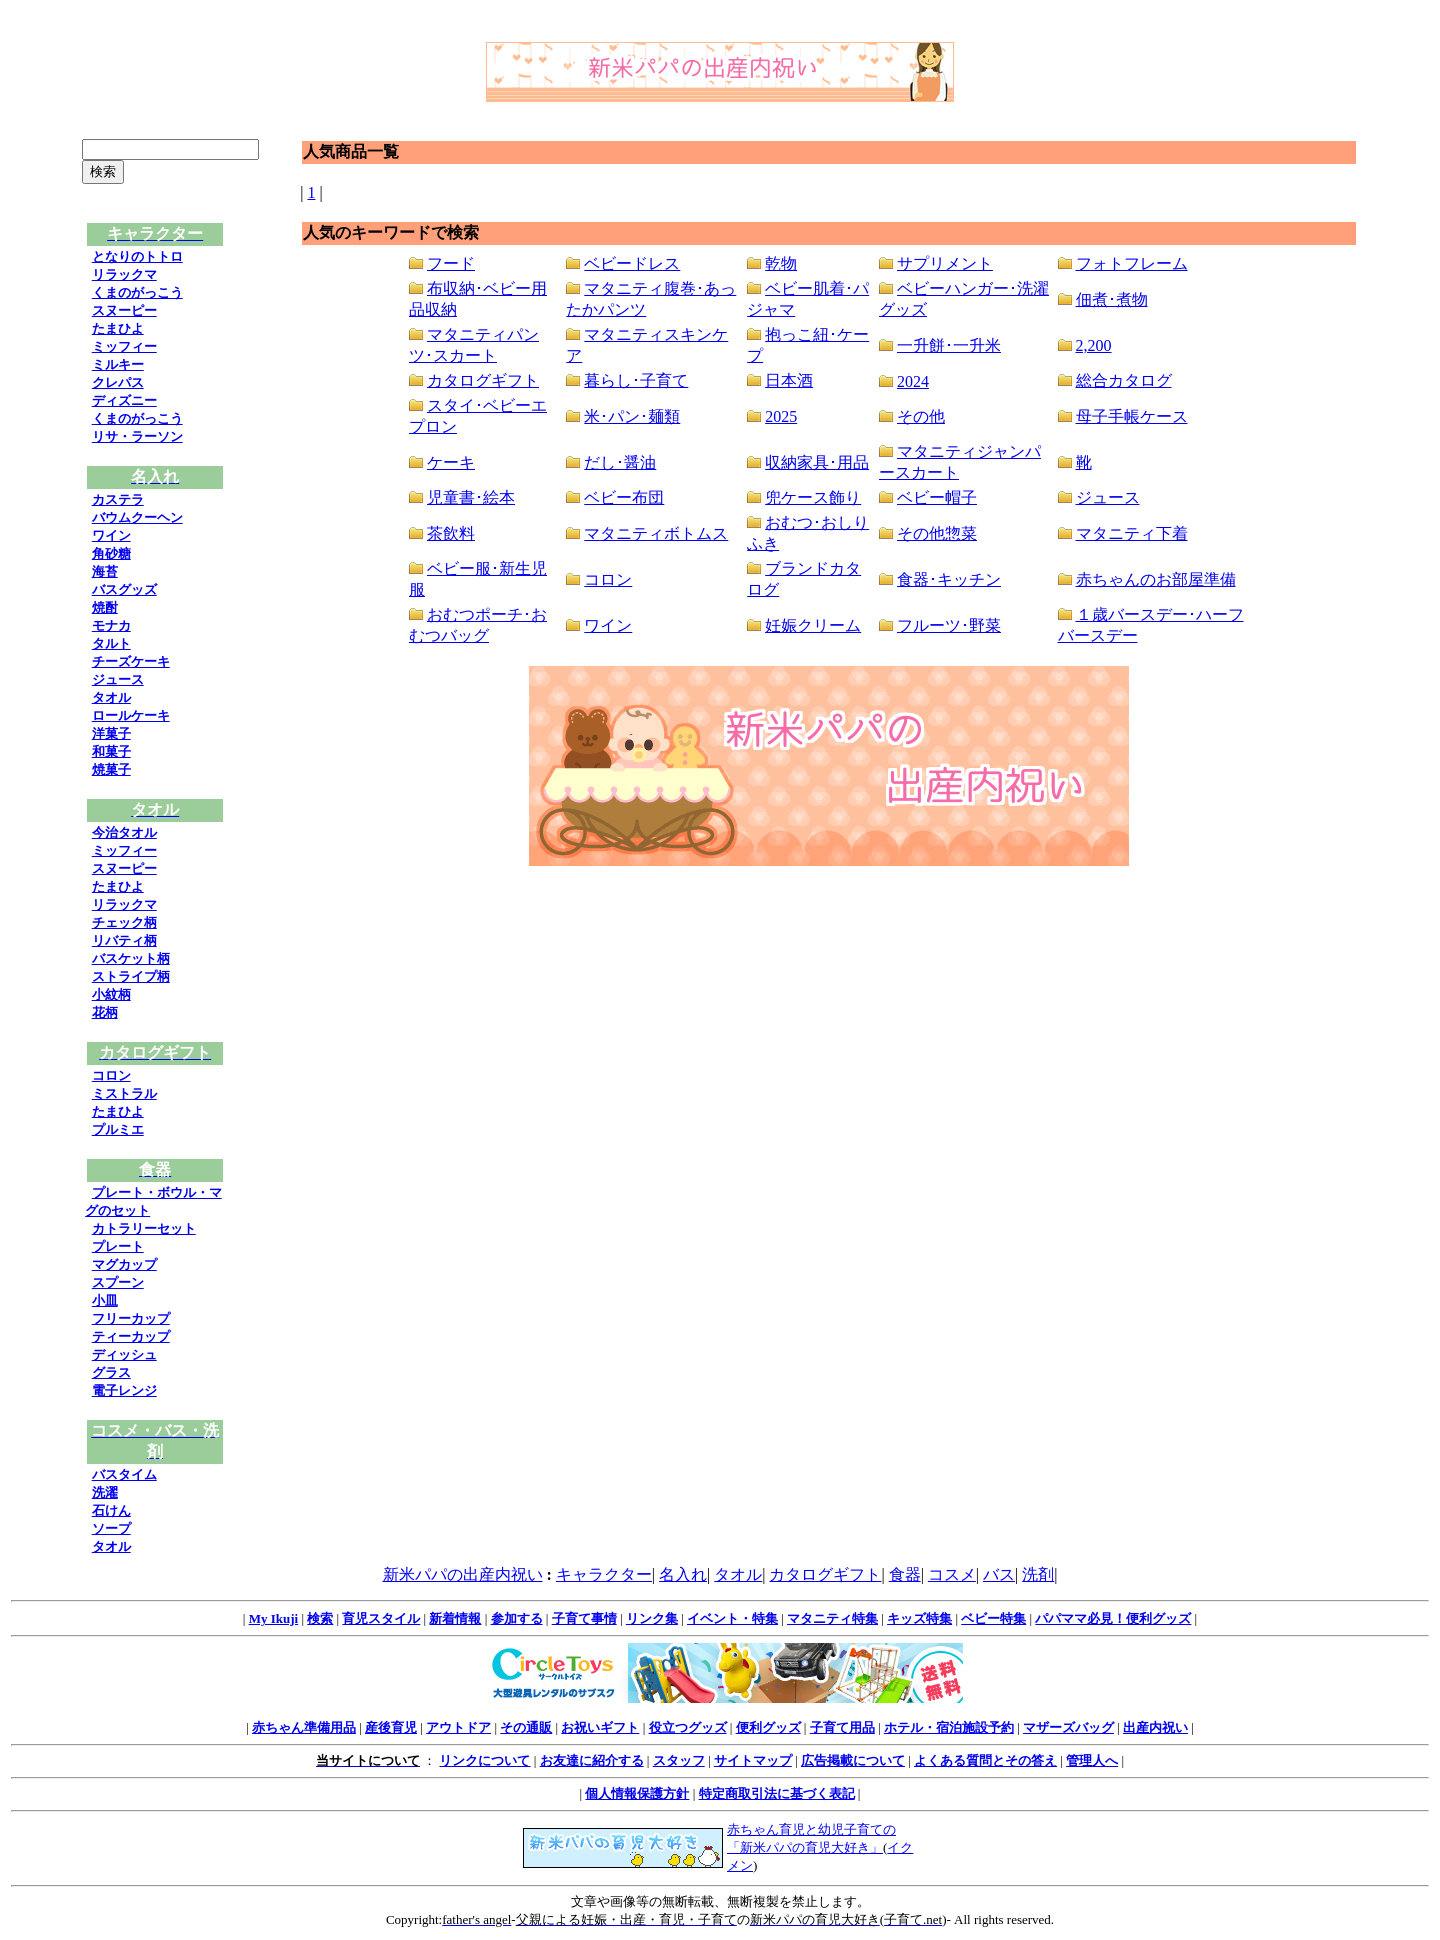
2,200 (1094, 345)
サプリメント (945, 263)
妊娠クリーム (813, 625)
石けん (111, 1510)
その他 (921, 416)
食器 (905, 1574)
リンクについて (484, 1760)
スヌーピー (124, 310)
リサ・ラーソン (137, 436)
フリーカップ (131, 1318)
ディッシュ (124, 1354)
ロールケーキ (131, 715)
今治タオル (124, 832)
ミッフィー (124, 346)
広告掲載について (853, 1760)
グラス (111, 1372)
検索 (320, 1618)
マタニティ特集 (832, 1618)
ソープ (111, 1528)
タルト (111, 643)
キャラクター (604, 1574)
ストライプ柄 (131, 976)
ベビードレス (632, 263)
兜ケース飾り (813, 497)
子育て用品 (842, 1727)
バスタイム (124, 1474)
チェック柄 (124, 922)
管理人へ (1092, 1760)
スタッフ (679, 1760)
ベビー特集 (993, 1618)
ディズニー (124, 400)
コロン (111, 1075)
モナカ (111, 625)
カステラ (118, 499)
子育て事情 (584, 1618)
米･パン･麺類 (632, 416)
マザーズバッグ (1068, 1727)
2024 (913, 381)
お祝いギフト (600, 1727)
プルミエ (118, 1129)
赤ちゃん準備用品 (304, 1727)
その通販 (526, 1727)
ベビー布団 (624, 497)
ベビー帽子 (937, 497)
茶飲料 (451, 533)
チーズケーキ (131, 661)
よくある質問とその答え (985, 1760)
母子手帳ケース (1132, 416)
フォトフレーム (1132, 263)
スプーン (118, 1282)
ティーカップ (131, 1336)
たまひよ (118, 328)
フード (451, 263)
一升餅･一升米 (949, 345)
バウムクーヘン (137, 517)
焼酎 (105, 607)
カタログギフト (483, 380)
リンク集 (652, 1618)
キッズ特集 (919, 1618)
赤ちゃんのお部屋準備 (1156, 579)
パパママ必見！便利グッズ (1113, 1618)
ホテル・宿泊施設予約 (949, 1727)
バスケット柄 (131, 958)
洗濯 (105, 1492)
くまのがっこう (137, 292)
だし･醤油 (620, 462)
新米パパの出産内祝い (463, 1574)
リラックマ (124, 274)
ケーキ (451, 462)
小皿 (105, 1300)
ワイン (111, 535)
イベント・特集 (732, 1618)
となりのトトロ (137, 256)
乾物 (781, 263)
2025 (781, 416)
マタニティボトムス (656, 533)
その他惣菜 (937, 533)
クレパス (118, 382)
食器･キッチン (949, 579)
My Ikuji (273, 1618)
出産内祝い (1155, 1727)
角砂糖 (111, 553)
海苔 (105, 571)
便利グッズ (768, 1727)
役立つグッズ (688, 1727)
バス (999, 1574)
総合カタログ (1124, 380)
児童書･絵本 (471, 497)
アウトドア (458, 1727)
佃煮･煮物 (1112, 299)
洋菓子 (111, 733)
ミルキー (118, 364)
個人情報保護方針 (637, 1793)
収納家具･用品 (817, 462)
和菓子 (111, 751)
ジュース (118, 679)
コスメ (952, 1574)
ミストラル (124, 1093)
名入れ (683, 1574)
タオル (111, 697)
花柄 (105, 1012)
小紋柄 (111, 994)
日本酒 (789, 380)
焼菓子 (111, 769)
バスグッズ (124, 589)
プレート (118, 1246)
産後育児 (391, 1727)
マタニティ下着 (1132, 533)
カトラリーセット (144, 1228)
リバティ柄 (124, 940)
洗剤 (1038, 1574)
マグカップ (124, 1264)
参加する (517, 1618)
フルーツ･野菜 (949, 625)
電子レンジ (124, 1390)
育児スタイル (381, 1618)
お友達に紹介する (592, 1760)
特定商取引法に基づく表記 (777, 1793)
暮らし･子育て (636, 380)
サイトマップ (753, 1760)
